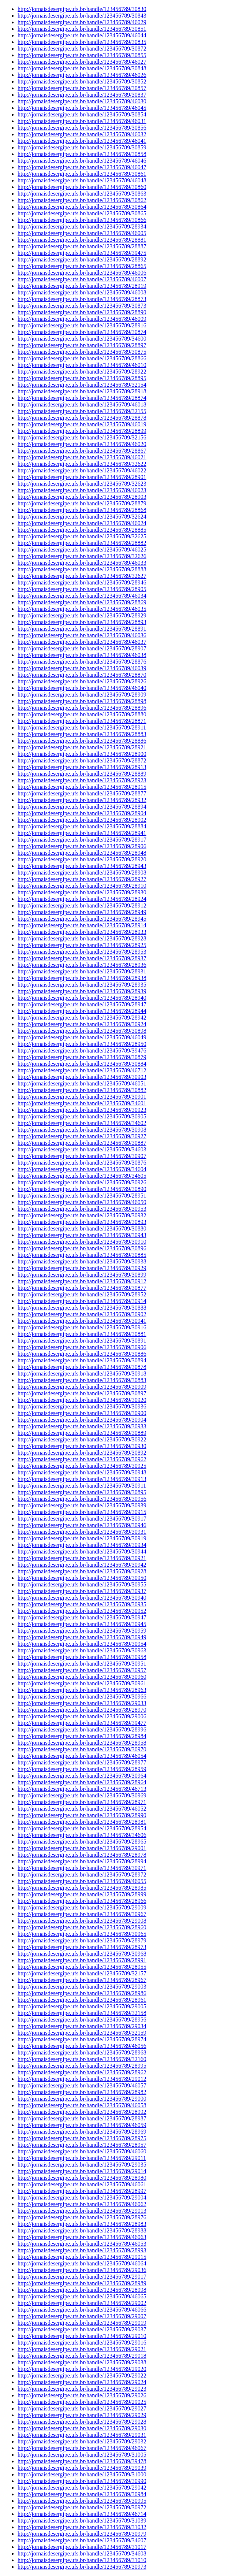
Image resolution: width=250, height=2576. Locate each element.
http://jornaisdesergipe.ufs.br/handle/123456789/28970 (82, 1710)
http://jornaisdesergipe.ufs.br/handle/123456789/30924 (82, 1024)
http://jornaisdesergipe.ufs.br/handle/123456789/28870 (82, 675)
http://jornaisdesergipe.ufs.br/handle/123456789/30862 (82, 200)
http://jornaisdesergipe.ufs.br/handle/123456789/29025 (82, 2402)
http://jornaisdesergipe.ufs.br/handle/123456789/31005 (82, 2454)
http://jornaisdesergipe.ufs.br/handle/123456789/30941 (82, 1321)
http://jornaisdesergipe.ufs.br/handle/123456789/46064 (82, 2263)
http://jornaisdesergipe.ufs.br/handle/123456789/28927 (82, 879)
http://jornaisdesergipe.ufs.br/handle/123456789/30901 (82, 1097)
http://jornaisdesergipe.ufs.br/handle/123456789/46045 (82, 108)
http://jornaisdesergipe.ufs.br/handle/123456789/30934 (82, 1545)
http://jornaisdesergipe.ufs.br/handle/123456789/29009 (82, 1907)
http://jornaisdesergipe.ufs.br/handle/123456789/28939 (82, 991)
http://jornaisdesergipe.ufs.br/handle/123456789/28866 (82, 358)
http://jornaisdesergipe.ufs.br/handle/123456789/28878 (82, 418)
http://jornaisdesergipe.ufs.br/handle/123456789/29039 (82, 2468)
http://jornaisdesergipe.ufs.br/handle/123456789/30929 (82, 1268)
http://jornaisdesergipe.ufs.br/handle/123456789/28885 (82, 530)
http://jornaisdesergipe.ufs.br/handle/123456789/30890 (82, 1189)
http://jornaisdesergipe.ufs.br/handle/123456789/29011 (82, 2158)
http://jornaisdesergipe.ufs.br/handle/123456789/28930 (82, 892)
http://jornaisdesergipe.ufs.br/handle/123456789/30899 (82, 1275)
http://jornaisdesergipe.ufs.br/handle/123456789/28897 (82, 345)
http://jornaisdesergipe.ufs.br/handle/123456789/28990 (82, 1815)
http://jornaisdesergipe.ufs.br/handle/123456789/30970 (82, 1749)
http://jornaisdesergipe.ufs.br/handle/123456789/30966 (82, 1696)
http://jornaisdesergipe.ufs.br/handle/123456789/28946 (82, 582)
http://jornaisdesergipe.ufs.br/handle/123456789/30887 (82, 1143)
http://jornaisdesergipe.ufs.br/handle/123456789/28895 (82, 378)
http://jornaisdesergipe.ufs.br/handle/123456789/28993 (82, 2250)
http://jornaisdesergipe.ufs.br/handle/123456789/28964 (82, 1782)
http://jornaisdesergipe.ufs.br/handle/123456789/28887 (82, 246)
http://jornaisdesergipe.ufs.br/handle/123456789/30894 (82, 1360)
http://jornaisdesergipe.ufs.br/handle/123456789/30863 (82, 193)
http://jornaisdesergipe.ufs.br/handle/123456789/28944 (82, 1011)
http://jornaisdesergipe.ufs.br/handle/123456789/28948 (82, 853)
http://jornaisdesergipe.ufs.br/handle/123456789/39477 (82, 1723)
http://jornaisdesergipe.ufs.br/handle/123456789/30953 (82, 1209)
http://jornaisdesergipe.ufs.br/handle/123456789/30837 (82, 95)
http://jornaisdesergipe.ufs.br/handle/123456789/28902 (82, 820)
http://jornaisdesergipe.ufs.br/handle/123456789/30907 (82, 1156)
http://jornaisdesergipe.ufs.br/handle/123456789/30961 (82, 1683)
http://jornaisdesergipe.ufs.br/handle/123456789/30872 (82, 48)
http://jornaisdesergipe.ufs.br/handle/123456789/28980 (82, 2178)
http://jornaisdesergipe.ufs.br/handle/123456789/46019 (82, 424)
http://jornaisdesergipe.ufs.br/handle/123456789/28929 (82, 615)
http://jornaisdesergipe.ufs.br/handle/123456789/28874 (82, 398)
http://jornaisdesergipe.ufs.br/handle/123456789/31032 (82, 2527)
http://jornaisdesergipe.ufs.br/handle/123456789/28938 (82, 978)
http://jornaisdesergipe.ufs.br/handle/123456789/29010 (82, 2336)
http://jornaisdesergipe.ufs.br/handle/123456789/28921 (82, 747)
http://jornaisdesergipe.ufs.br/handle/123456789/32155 (82, 411)
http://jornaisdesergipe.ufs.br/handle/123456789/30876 (82, 1162)
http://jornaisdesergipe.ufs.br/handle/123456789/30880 (82, 1228)
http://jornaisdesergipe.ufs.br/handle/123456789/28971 (82, 1802)
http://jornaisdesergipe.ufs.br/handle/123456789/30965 (82, 1934)
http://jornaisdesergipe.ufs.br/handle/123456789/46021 (82, 457)
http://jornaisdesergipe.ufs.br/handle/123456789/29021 (82, 2349)
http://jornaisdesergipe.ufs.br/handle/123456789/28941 (82, 833)
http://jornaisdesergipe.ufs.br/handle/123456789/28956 (82, 2019)
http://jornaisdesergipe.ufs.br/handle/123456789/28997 (82, 2191)
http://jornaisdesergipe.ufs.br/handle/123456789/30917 (82, 1518)
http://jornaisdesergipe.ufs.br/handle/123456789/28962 (82, 2072)
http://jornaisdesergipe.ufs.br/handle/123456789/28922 (82, 371)
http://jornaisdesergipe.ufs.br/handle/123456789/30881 (82, 1334)
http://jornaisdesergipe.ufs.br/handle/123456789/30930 (82, 1446)
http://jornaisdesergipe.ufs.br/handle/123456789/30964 (82, 1776)
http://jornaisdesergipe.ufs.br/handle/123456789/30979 (82, 2534)
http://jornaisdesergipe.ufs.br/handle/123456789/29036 (82, 2270)
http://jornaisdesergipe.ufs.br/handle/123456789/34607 (82, 2540)
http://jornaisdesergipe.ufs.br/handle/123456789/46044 (82, 35)
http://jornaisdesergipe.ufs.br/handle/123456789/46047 (82, 167)
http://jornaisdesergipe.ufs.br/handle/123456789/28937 (82, 958)
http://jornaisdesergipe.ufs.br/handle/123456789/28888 (82, 569)
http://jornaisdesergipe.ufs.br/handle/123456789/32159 (82, 2033)
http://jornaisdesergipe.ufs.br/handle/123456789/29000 (82, 2099)
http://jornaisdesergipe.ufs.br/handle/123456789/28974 (82, 2039)
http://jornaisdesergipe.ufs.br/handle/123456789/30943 (82, 1235)
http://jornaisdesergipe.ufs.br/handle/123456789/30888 (82, 1307)
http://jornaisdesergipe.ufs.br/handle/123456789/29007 (82, 2316)
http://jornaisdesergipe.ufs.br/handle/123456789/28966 (82, 1901)
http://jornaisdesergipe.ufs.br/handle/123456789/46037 (82, 642)
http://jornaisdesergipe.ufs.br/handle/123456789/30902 (82, 1314)
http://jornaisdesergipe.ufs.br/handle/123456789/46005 (82, 233)
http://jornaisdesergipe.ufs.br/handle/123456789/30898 (82, 1031)
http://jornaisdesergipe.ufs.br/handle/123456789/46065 (82, 2296)
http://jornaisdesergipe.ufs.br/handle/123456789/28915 (82, 787)
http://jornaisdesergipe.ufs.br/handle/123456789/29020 (82, 2369)
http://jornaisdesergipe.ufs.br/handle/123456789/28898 (82, 701)
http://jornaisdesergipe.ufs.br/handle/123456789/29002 (82, 2303)
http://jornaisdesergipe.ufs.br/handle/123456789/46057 (82, 2085)
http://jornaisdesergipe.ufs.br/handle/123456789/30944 (82, 1551)
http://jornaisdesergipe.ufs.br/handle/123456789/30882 (82, 1090)
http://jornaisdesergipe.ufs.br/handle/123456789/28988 (82, 2230)
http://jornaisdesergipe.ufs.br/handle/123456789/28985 (82, 1888)
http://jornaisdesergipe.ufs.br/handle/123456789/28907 (82, 648)
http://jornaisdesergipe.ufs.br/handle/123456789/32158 (82, 2013)
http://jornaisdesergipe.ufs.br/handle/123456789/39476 (82, 1050)
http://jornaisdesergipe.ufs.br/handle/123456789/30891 (82, 1340)
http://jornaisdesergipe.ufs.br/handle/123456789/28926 (82, 681)
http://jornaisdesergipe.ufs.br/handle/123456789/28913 (82, 767)
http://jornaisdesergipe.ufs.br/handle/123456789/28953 (82, 952)
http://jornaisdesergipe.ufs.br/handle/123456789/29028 (82, 2422)
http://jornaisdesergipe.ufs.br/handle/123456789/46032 (82, 134)
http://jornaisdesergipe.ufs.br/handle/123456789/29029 (82, 2415)
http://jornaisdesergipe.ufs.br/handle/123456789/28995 (82, 2066)
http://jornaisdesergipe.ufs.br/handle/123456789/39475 (82, 253)
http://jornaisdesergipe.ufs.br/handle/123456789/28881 (82, 240)
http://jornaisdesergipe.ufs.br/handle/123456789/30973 (82, 2567)
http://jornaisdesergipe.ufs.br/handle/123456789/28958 (82, 1743)
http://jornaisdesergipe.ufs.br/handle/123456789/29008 (82, 1921)
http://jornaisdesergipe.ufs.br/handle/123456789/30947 (82, 1617)
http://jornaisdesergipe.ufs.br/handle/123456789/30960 (82, 1677)
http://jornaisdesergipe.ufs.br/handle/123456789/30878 (82, 1367)
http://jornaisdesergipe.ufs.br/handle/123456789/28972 (82, 1874)
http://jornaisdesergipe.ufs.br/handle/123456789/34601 (82, 1103)
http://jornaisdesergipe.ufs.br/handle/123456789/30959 (82, 1630)
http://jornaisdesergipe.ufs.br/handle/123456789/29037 (82, 2329)
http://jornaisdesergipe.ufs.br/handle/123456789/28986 (82, 1993)
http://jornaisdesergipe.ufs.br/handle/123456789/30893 (82, 1222)
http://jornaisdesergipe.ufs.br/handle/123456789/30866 (82, 220)
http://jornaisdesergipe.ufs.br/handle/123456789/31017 (82, 2547)
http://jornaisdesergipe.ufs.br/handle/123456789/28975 (82, 2138)
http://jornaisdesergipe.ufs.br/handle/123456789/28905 (82, 589)
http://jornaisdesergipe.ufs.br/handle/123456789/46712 (82, 1070)
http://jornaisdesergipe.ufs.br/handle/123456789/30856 (82, 128)
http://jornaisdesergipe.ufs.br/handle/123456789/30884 (82, 1064)
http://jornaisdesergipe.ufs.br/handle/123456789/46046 (82, 160)
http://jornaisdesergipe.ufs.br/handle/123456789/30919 (82, 1538)
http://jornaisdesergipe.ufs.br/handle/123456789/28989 (82, 2283)
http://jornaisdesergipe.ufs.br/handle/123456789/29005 (82, 2006)
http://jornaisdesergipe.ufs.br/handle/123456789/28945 (82, 919)
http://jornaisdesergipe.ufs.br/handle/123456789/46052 (82, 1808)
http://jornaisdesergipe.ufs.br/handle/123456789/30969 (82, 1795)
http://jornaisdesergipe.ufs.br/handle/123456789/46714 (82, 2514)
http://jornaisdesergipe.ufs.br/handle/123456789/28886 (82, 741)
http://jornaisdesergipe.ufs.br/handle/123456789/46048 (82, 180)
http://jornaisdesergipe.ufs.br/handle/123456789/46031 (82, 121)
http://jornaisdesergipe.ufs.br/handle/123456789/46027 (82, 62)
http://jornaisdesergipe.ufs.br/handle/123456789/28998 (82, 2290)
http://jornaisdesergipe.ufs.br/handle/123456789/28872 (82, 760)
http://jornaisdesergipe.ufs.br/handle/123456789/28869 (82, 602)
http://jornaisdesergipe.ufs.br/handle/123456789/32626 (82, 556)
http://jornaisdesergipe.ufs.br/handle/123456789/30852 (82, 81)
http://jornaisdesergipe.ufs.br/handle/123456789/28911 (82, 727)
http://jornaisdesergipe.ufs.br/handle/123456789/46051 (82, 1083)
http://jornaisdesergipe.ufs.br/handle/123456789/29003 (82, 1986)
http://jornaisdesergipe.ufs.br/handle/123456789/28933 (82, 932)
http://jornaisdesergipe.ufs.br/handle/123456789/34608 (82, 2553)
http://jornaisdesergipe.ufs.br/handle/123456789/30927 (82, 1136)
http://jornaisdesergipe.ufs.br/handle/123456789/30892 (82, 1453)
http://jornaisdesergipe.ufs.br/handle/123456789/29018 (82, 2356)
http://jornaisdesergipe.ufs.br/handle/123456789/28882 (82, 543)
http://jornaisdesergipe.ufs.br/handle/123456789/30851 (82, 29)
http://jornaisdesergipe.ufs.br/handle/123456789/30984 (82, 2494)
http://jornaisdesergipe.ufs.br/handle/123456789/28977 (82, 1762)
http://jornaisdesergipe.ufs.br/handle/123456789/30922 (82, 1439)
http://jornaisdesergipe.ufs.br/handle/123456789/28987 (82, 2118)
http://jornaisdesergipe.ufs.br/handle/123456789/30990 (82, 2481)
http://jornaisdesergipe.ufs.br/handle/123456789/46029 (82, 22)
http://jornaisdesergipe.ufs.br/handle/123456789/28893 (82, 622)
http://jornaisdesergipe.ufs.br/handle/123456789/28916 (82, 325)
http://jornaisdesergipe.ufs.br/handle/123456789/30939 (82, 1505)
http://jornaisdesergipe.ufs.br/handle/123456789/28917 (82, 839)
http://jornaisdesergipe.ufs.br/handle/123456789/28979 (82, 1940)
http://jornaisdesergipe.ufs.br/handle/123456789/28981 (82, 1822)
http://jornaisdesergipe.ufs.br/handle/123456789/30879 (82, 1057)
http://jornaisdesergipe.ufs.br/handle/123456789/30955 (82, 1584)
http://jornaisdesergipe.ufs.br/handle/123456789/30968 (82, 1953)
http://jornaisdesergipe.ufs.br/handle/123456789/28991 (82, 1960)
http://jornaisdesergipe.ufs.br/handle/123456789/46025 (82, 549)
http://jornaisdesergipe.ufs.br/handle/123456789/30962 (82, 1459)
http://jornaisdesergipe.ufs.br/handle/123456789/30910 (82, 1242)
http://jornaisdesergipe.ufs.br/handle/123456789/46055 (82, 1881)
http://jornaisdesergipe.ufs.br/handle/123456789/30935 (82, 1604)
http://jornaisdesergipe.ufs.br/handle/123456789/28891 (82, 629)
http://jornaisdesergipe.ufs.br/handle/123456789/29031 (82, 2435)
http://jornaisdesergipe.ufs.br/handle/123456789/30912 (82, 1281)
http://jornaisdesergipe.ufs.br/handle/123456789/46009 (82, 319)
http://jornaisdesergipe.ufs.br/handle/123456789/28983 (82, 2224)
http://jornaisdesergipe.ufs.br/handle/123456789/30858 (82, 154)
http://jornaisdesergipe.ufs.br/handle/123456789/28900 (82, 754)
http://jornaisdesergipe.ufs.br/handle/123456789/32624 (82, 516)
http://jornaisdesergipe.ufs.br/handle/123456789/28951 (82, 1195)
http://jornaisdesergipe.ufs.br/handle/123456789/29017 (82, 2277)
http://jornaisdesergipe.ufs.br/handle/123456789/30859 (82, 147)
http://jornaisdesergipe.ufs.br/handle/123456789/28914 (82, 925)
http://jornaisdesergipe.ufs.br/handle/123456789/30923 (82, 1110)
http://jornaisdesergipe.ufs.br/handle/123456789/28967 (82, 1980)
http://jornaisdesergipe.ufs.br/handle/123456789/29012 (82, 2079)
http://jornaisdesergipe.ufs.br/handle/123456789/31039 (82, 2520)
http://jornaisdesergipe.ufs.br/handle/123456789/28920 (82, 859)
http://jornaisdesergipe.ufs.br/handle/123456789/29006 (82, 1716)
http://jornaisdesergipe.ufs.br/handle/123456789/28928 (82, 938)
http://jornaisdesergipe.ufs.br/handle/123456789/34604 (82, 1169)
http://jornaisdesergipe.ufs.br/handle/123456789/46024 (82, 523)
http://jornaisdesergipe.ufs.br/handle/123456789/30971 (82, 1868)
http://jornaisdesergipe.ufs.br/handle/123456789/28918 (82, 391)
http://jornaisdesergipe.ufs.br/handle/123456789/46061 (82, 2184)
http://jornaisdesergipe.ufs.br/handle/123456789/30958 (82, 1657)
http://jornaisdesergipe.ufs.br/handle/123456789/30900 (82, 1413)
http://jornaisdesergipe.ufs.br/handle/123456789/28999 (82, 1894)
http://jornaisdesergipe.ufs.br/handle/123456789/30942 (82, 1565)
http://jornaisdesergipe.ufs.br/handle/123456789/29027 (82, 2408)
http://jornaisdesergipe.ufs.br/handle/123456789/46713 (82, 1789)
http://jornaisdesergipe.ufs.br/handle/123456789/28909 (82, 694)
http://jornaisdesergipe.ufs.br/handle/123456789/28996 (82, 1729)
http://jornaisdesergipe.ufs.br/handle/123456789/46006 (82, 273)
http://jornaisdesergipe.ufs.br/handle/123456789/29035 (82, 2164)
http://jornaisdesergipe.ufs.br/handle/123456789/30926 (82, 1182)
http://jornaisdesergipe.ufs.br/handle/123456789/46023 (82, 490)
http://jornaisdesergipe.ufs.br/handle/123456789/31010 (82, 2560)
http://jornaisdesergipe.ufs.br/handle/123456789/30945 (82, 1624)
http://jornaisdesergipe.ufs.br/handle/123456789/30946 (82, 1525)
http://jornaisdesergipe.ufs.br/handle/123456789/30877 (82, 1288)
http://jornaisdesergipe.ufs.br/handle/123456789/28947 (82, 1004)
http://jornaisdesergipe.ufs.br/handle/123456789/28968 (82, 2052)
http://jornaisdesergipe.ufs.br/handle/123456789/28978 (82, 1855)
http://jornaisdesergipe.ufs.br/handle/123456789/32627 (82, 576)
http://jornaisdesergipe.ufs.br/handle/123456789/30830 (82, 9)
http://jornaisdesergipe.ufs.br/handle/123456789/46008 (82, 292)
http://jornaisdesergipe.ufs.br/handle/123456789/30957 (82, 1670)
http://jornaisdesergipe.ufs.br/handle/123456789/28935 (82, 984)
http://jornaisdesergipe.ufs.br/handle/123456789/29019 (82, 2323)
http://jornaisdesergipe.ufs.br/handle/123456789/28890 (82, 312)
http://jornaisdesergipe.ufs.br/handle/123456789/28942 (82, 1017)
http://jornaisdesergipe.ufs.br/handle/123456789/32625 (82, 536)
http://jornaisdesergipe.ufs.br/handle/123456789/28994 (82, 1861)
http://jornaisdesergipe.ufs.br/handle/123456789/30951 (82, 1663)
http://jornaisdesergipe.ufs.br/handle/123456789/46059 (82, 2125)
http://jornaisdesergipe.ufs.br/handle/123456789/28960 (82, 1927)
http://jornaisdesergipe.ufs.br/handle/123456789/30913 (82, 1479)
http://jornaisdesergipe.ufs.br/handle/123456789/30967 (82, 1914)
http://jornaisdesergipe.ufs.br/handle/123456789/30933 (82, 1426)
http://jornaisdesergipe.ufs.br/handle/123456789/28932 (82, 800)
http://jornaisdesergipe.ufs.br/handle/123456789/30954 (82, 1644)
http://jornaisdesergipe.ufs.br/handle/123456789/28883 (82, 734)
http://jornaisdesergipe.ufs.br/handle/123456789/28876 (82, 661)
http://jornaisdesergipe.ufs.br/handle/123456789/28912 (82, 905)
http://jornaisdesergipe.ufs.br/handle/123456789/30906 (82, 1347)
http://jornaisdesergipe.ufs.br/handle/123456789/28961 (82, 2000)
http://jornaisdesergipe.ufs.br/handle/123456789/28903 (82, 497)
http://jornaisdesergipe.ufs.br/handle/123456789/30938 (82, 1261)
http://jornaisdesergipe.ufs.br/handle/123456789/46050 (82, 1202)
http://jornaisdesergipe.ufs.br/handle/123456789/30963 (82, 1650)
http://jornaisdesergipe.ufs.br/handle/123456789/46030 (82, 101)
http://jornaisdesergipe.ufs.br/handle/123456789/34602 (82, 1123)
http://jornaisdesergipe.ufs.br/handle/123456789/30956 (82, 1499)
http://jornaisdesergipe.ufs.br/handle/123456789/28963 (82, 1690)
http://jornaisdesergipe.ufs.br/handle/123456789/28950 (82, 1044)
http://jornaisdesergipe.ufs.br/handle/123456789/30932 (82, 1215)
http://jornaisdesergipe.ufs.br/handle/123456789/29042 (82, 2487)
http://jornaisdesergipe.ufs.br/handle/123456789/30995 (82, 2501)
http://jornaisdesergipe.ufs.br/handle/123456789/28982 (82, 2092)
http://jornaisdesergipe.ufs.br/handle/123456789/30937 (82, 1591)
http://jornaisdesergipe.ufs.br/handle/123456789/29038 (82, 2362)
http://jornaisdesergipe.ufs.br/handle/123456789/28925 (82, 945)
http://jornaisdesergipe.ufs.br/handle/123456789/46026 (82, 75)
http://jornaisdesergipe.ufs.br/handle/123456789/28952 (82, 1294)
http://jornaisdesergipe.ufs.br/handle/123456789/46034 (82, 596)
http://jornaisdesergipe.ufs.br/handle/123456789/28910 (82, 886)
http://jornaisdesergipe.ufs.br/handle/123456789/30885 (82, 1255)
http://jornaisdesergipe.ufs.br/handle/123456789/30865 (82, 213)
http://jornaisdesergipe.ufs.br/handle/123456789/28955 (82, 1967)
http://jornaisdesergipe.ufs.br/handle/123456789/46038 (82, 655)
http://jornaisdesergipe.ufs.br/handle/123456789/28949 (82, 912)
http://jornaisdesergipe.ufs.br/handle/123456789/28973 (82, 1947)
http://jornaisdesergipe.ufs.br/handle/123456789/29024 (82, 2382)
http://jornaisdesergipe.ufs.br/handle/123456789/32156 (82, 437)
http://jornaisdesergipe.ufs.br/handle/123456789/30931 (82, 1532)
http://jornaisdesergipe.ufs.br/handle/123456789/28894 (82, 806)
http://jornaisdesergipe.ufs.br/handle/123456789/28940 (82, 998)
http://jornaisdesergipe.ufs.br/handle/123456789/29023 (82, 2389)
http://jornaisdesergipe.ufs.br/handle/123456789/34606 (82, 1835)
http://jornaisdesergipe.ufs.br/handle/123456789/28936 (82, 965)
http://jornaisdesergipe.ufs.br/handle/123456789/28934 (82, 226)
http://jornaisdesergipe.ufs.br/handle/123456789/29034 (82, 2026)
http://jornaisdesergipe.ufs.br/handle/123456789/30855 (82, 55)
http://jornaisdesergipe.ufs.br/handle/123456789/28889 (82, 774)
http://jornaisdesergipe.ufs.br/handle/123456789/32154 (82, 385)
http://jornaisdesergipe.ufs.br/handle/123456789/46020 (82, 444)
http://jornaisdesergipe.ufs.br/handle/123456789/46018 (82, 404)
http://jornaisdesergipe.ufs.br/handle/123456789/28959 (82, 1769)
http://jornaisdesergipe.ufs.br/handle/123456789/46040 (82, 688)
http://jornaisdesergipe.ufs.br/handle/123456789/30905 (82, 1116)
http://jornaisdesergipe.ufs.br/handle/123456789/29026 (82, 2395)
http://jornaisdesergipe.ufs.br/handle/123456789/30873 (82, 305)
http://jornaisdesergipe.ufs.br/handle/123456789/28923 (82, 780)
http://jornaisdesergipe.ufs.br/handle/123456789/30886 (82, 1354)
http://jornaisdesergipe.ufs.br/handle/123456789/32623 (82, 483)
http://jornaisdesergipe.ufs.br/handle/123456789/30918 (82, 1373)
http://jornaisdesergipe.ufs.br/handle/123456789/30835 (82, 42)
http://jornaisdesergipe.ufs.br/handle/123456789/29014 (82, 2171)
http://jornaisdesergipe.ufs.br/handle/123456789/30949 (82, 1637)
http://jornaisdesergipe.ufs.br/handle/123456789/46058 (82, 2105)
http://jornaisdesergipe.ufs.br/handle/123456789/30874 (82, 332)
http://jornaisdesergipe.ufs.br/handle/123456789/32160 (82, 2059)
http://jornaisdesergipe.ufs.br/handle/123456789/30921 (82, 1558)
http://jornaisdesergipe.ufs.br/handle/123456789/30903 (82, 1077)
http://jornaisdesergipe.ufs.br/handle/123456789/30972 (82, 2507)
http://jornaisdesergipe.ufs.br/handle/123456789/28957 (82, 2145)
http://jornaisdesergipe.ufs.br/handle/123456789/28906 (82, 846)
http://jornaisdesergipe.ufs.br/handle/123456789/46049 (82, 1037)
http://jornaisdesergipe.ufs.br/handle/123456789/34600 (82, 338)
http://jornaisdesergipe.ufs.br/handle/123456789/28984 (82, 1736)
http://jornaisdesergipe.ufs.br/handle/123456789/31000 (82, 2474)
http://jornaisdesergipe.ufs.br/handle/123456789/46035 (82, 609)
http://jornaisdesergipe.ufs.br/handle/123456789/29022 (82, 2375)
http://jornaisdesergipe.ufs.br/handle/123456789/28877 (82, 793)
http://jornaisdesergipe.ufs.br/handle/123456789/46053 (82, 2244)
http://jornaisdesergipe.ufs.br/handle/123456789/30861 (82, 174)
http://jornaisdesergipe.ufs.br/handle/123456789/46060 (82, 2151)
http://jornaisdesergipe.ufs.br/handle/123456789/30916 (82, 1327)
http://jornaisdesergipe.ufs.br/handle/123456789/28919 (82, 286)
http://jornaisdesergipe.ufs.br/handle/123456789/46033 (82, 563)
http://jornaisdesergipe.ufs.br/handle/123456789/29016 (82, 2342)
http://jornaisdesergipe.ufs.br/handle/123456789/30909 (82, 1387)
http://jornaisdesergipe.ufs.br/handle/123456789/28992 (82, 2112)
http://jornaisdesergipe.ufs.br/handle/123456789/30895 (82, 1492)
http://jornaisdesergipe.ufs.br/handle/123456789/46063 (82, 2237)
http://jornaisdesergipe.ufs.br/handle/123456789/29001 (82, 1848)
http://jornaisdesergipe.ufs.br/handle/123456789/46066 (82, 2309)
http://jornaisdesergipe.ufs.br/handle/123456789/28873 (82, 299)
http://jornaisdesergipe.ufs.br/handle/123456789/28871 (82, 721)
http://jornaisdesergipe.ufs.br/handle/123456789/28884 (82, 826)
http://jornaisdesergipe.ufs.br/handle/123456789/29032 (82, 2441)
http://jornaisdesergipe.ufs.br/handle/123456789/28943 (82, 866)
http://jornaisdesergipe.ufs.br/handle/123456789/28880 (82, 714)
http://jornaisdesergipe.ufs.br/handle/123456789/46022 (82, 470)
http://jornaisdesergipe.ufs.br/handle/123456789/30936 (82, 1406)
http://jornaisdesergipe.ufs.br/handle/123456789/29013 (82, 2211)
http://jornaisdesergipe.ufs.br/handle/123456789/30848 (82, 68)
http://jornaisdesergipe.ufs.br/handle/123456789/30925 (82, 1466)
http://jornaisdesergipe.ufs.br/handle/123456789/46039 (82, 668)
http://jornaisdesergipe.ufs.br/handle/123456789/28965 (82, 1841)
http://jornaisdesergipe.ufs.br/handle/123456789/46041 (82, 141)
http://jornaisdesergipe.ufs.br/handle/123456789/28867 (82, 451)
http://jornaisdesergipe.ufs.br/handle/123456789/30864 (82, 207)
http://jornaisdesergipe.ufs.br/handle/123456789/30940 (82, 1598)
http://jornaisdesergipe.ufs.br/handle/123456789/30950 (82, 1578)
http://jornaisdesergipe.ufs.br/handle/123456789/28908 (82, 872)
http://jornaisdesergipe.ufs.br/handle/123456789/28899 (82, 431)
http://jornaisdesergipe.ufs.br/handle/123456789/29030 (82, 2428)
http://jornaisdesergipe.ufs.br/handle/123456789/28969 (82, 2131)
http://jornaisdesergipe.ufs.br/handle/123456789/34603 (82, 1149)
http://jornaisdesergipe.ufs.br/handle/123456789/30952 (82, 1611)
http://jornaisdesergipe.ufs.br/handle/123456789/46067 (82, 2448)
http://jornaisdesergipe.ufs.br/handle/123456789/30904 (82, 1420)
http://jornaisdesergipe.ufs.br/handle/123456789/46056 (82, 2046)
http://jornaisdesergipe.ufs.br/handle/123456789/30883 (82, 1380)
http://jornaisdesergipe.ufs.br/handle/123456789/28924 (82, 899)
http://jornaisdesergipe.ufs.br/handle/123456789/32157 (82, 1973)
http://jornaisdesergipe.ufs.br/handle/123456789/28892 (82, 259)
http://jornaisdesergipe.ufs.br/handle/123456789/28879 (82, 503)
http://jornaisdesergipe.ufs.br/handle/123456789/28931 (82, 971)
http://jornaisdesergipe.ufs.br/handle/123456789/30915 (82, 1512)
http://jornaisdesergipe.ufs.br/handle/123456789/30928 (82, 1571)
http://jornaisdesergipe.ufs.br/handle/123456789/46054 (82, 1756)
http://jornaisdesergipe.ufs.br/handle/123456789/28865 (82, 266)
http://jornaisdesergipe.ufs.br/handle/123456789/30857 (82, 88)
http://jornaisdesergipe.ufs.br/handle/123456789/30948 (82, 1472)
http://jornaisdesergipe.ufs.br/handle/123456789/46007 (82, 279)
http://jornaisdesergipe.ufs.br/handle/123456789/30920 (82, 1400)
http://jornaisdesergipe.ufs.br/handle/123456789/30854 (82, 114)
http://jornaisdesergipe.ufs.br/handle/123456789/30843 (82, 15)
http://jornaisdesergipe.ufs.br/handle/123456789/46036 (82, 635)
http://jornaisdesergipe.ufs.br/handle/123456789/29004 (82, 2197)
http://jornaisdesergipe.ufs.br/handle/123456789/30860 (82, 187)
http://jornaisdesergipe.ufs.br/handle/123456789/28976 (82, 2217)
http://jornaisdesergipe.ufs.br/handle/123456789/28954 (82, 1828)
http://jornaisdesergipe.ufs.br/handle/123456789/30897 (82, 1393)
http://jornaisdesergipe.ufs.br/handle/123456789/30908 (82, 1129)
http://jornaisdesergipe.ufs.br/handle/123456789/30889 (82, 1433)
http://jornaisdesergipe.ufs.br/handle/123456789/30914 (82, 1301)
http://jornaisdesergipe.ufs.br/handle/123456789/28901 (82, 477)
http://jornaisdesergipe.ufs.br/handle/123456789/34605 (82, 1176)
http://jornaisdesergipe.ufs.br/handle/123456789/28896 (82, 708)
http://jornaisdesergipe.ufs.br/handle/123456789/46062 (82, 2204)
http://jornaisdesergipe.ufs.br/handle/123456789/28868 (82, 510)
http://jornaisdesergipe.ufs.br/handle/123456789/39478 (82, 2461)
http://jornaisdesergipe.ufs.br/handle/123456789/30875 (82, 352)
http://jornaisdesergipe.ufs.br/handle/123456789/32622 (82, 464)
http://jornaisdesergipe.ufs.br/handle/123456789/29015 (82, 2257)
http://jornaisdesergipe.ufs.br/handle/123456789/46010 (82, 365)
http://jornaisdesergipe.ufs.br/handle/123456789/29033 (82, 1703)
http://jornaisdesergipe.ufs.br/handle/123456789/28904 (82, 813)
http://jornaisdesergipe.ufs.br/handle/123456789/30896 (82, 1248)
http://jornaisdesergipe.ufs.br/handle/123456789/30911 (82, 1485)
